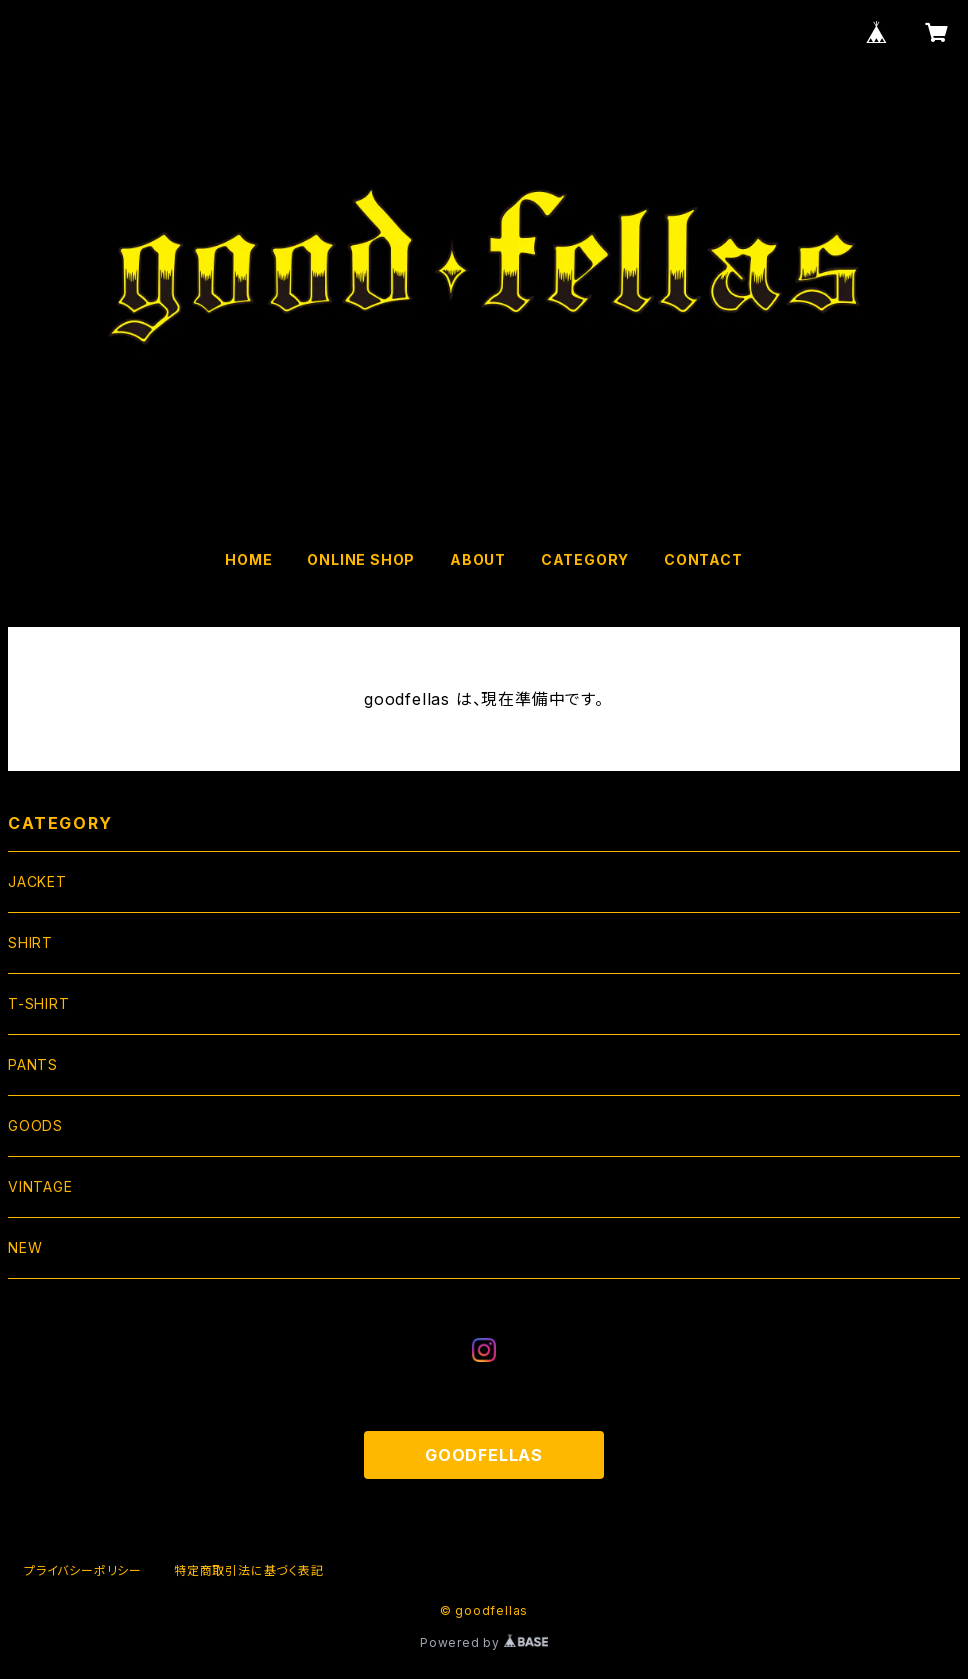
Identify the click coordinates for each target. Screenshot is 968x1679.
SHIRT (30, 942)
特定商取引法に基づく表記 (249, 1570)
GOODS (35, 1125)
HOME (248, 559)
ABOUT (478, 559)
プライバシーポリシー (83, 1570)
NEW (25, 1247)
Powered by (484, 1642)
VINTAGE (40, 1186)
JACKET (37, 881)
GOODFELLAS (484, 1455)
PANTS (33, 1064)
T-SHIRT (39, 1003)
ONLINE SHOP (361, 559)
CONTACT (703, 559)
